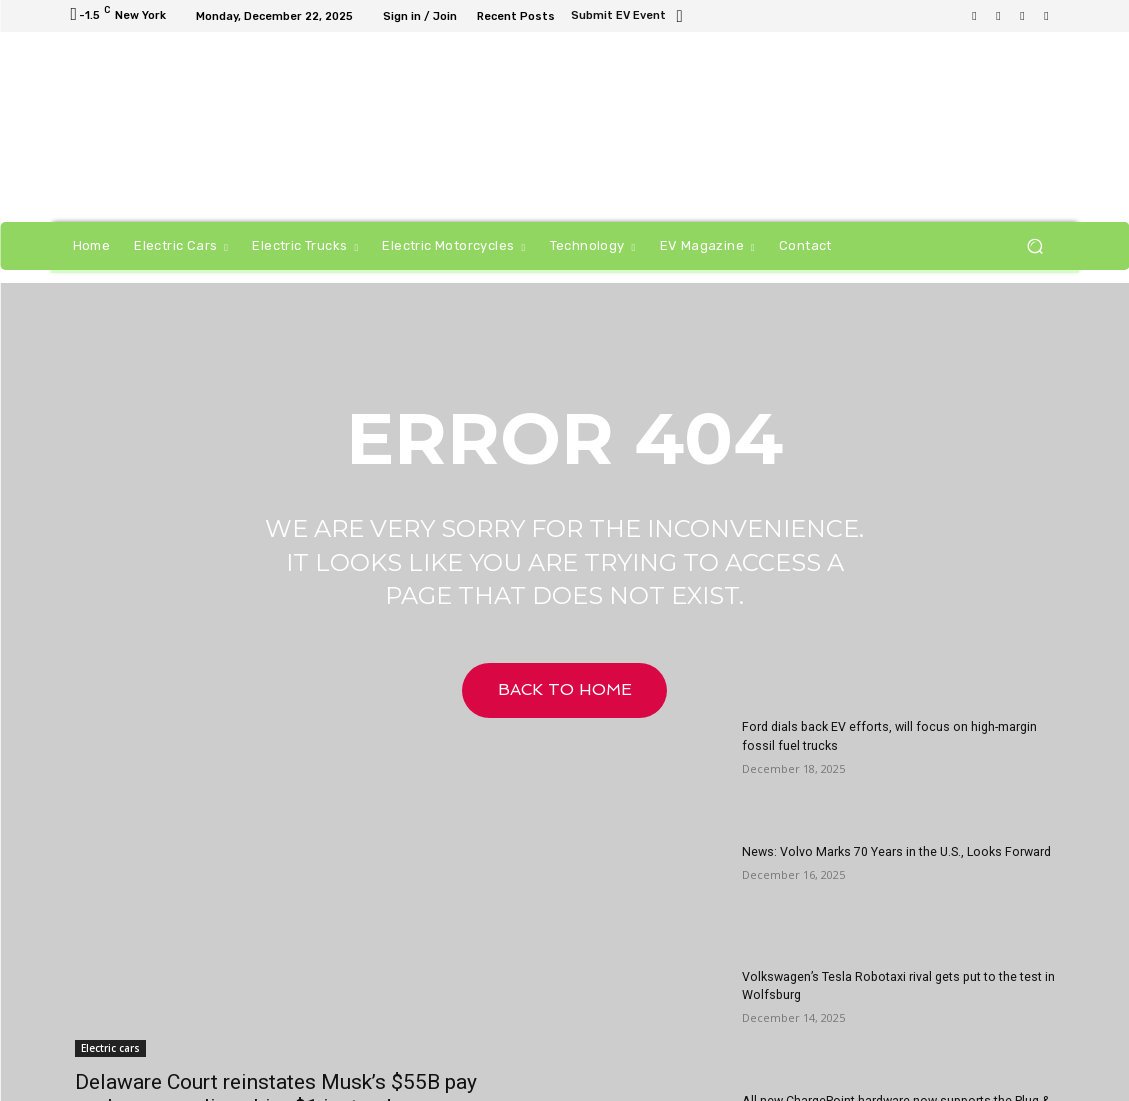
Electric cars (110, 1048)
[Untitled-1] (686, 130)
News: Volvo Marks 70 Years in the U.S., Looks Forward (892, 852)
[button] (1035, 246)
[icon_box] (629, 17)
